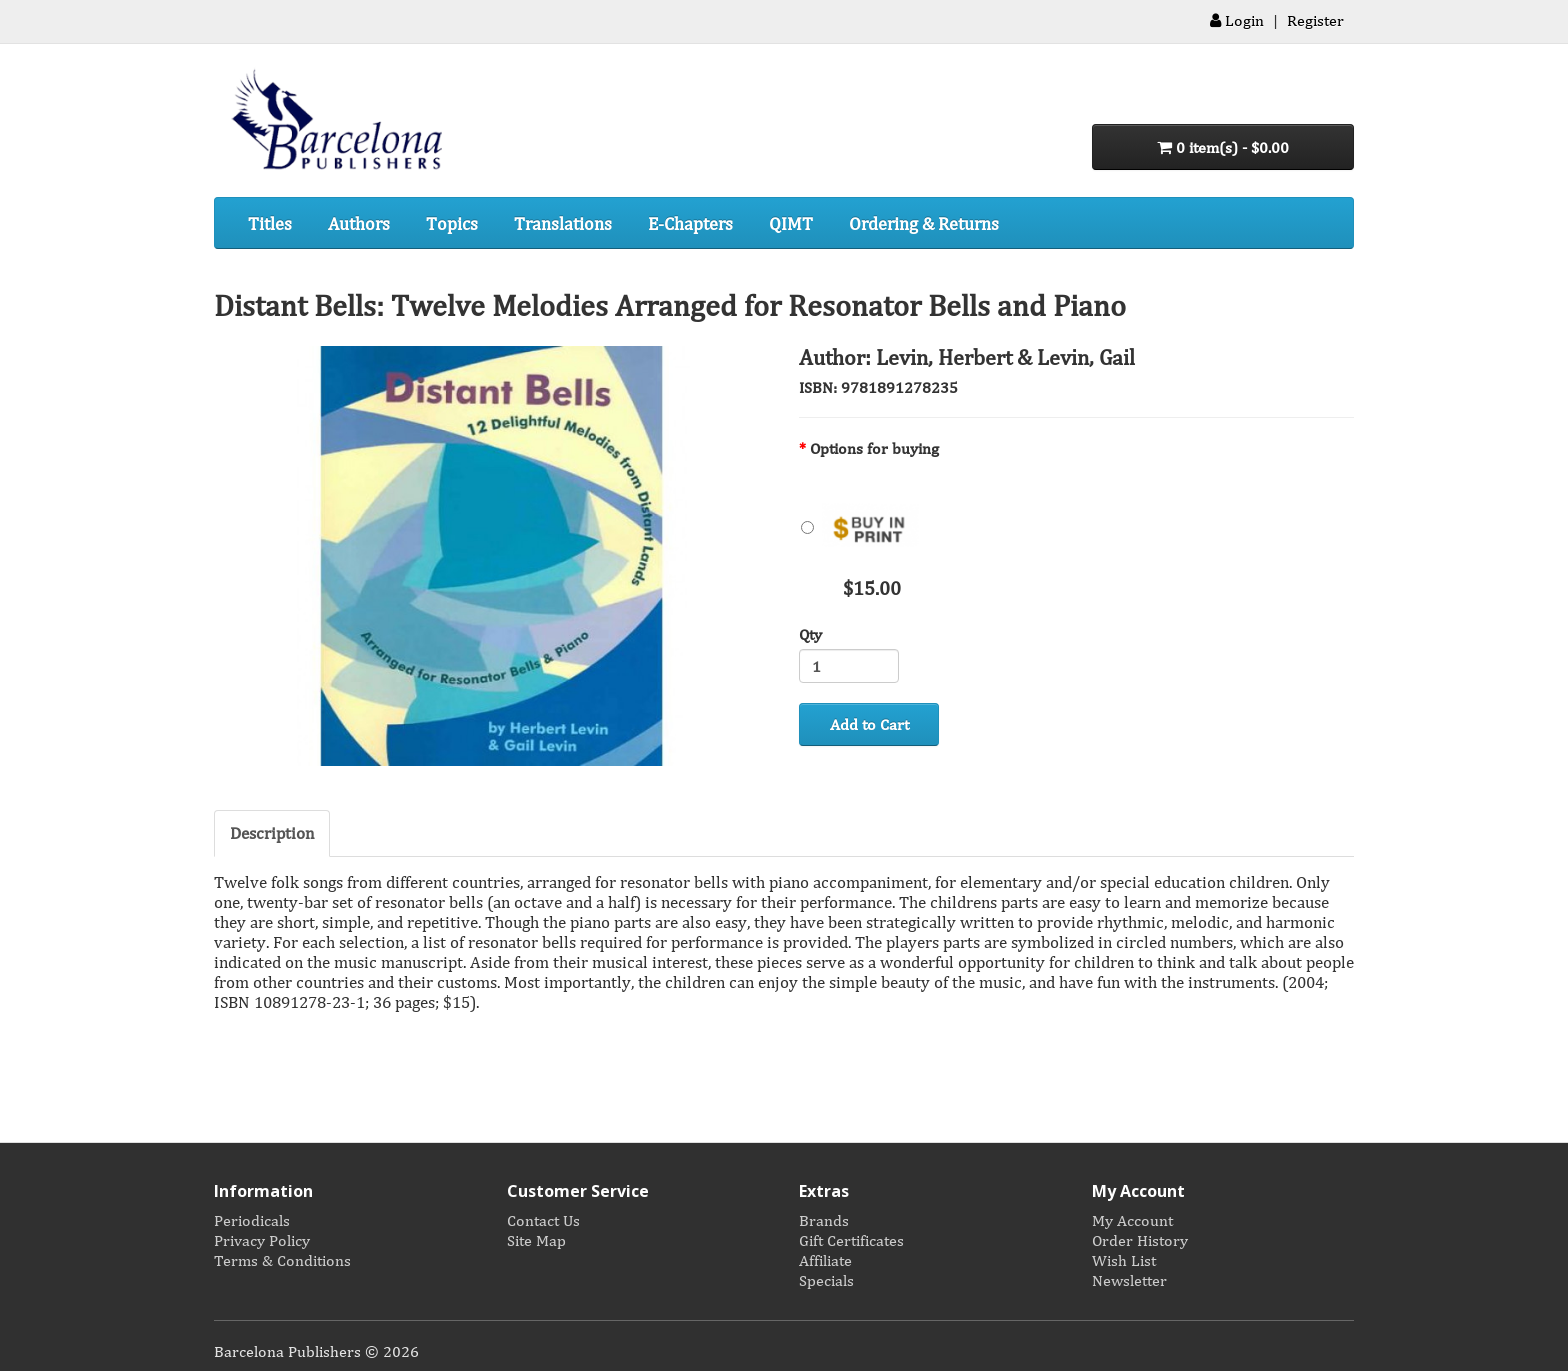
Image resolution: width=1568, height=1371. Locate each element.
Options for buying (874, 448)
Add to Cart (869, 724)
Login (1237, 20)
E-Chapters (690, 223)
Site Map (536, 1240)
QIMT (791, 223)
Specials (826, 1280)
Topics (452, 223)
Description (272, 832)
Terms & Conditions (282, 1260)
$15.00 (862, 535)
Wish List (1124, 1260)
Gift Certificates (851, 1240)
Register (1315, 20)
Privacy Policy (262, 1240)
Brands (824, 1220)
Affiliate (825, 1260)
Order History (1140, 1240)
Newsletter (1129, 1280)
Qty (810, 634)
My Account (1132, 1220)
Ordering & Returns (924, 223)
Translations (563, 223)
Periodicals (252, 1220)
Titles (270, 223)
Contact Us (543, 1220)
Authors (359, 223)
